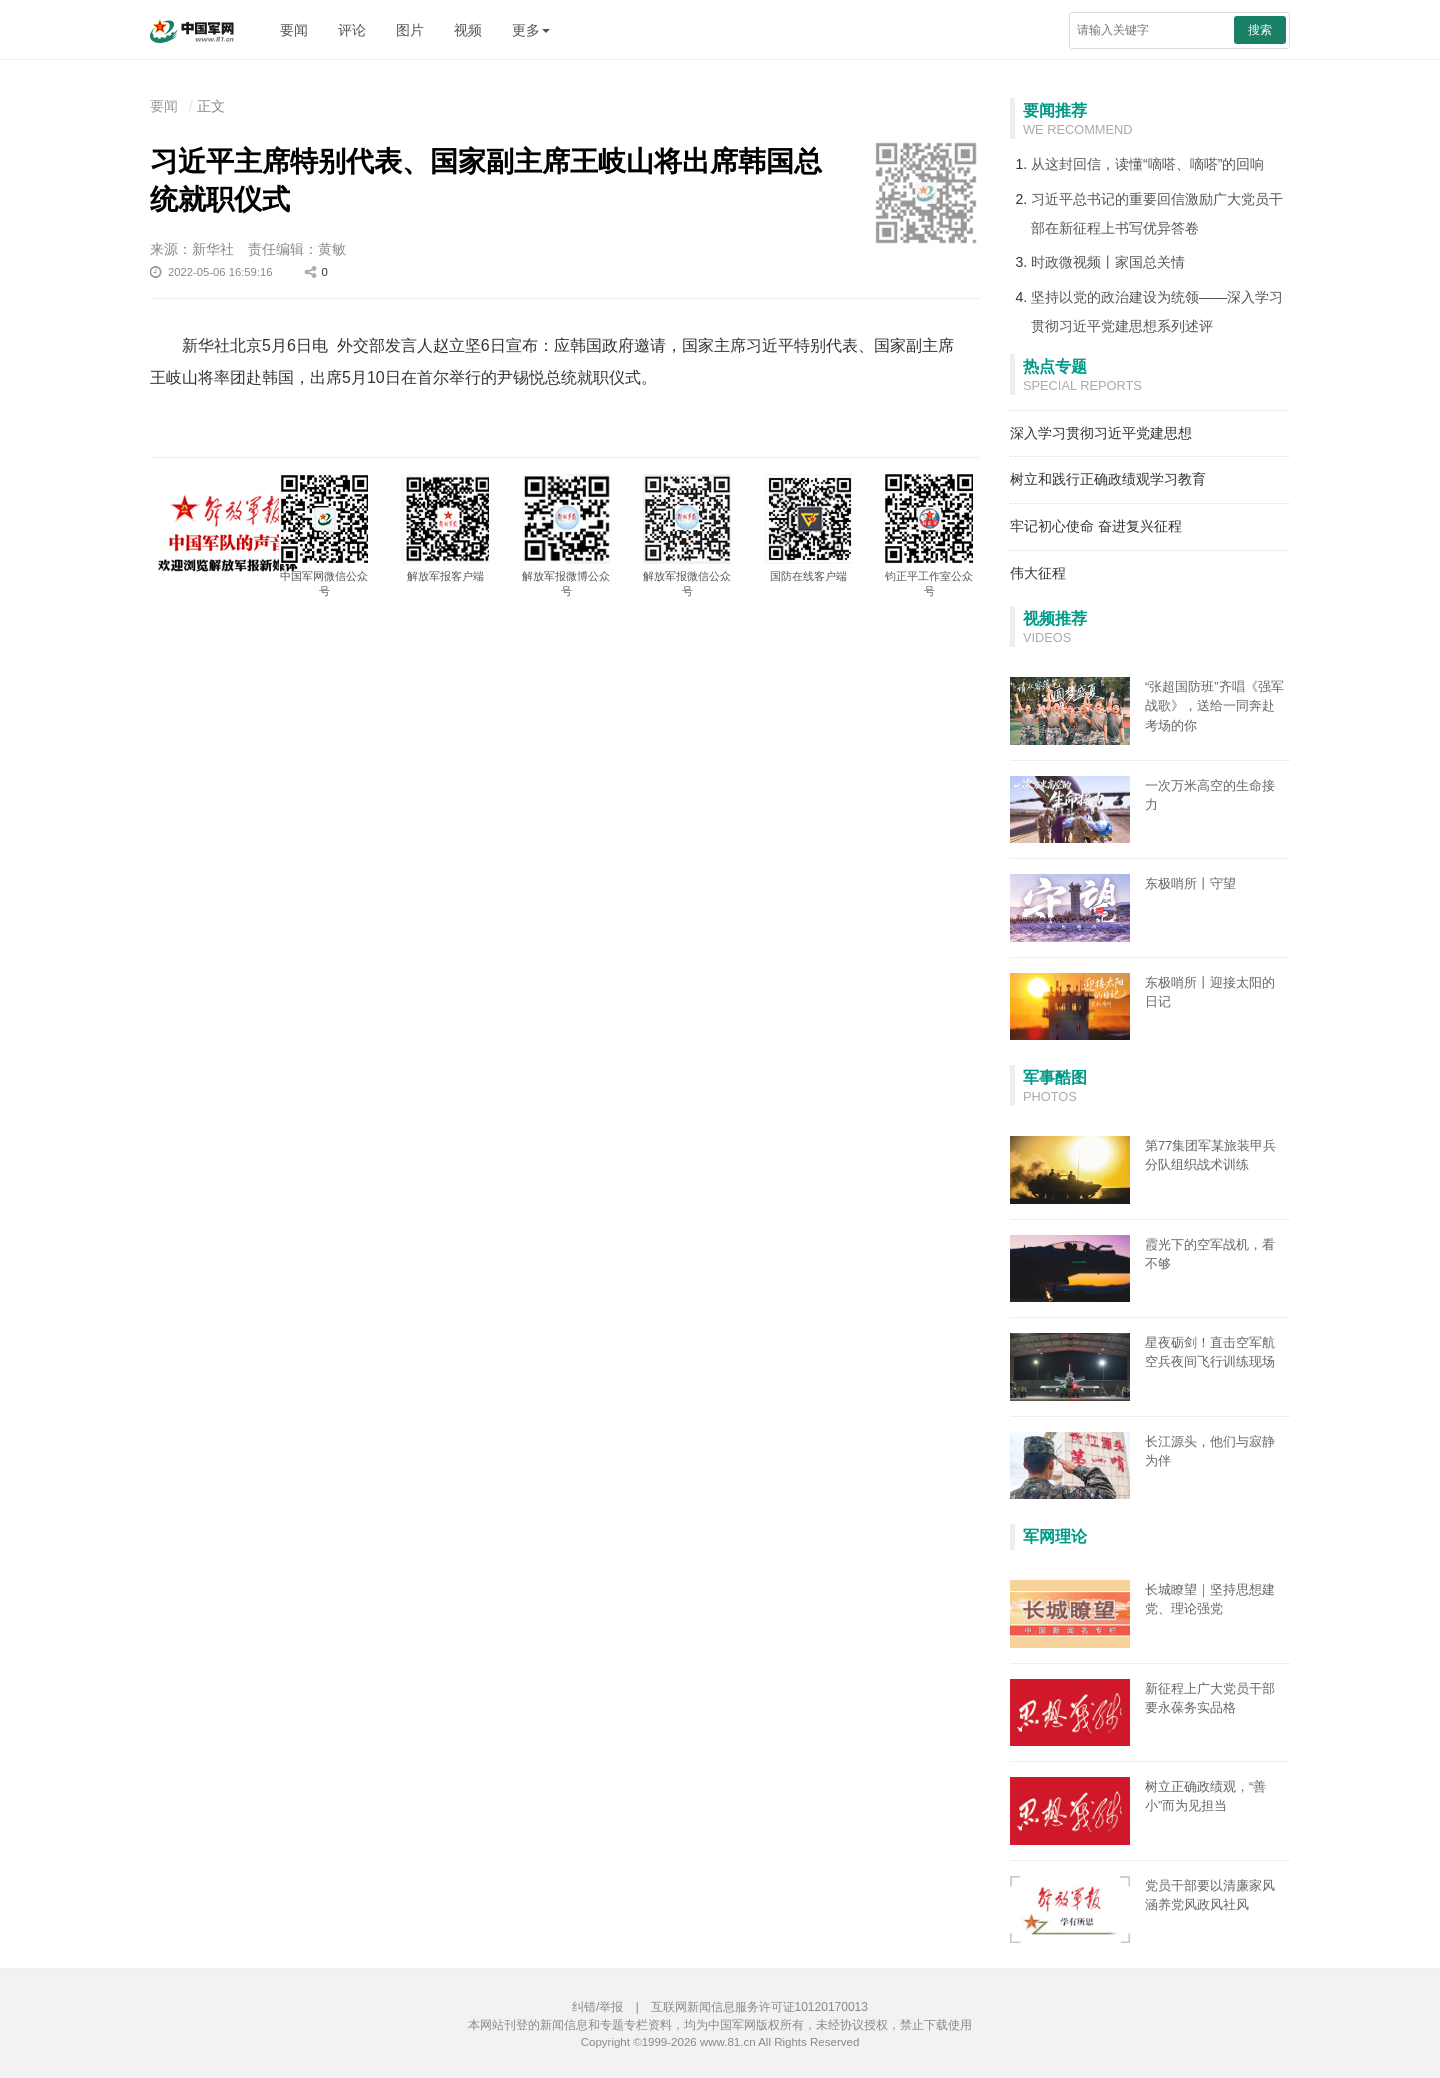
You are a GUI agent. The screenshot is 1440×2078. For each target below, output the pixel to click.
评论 (352, 30)
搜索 (1260, 30)
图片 (410, 30)
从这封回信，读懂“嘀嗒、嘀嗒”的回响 (1147, 164)
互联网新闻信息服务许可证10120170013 (759, 2007)
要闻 (294, 30)
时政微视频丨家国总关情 (1108, 262)
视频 (468, 30)
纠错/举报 (597, 2007)
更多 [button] (531, 30)
